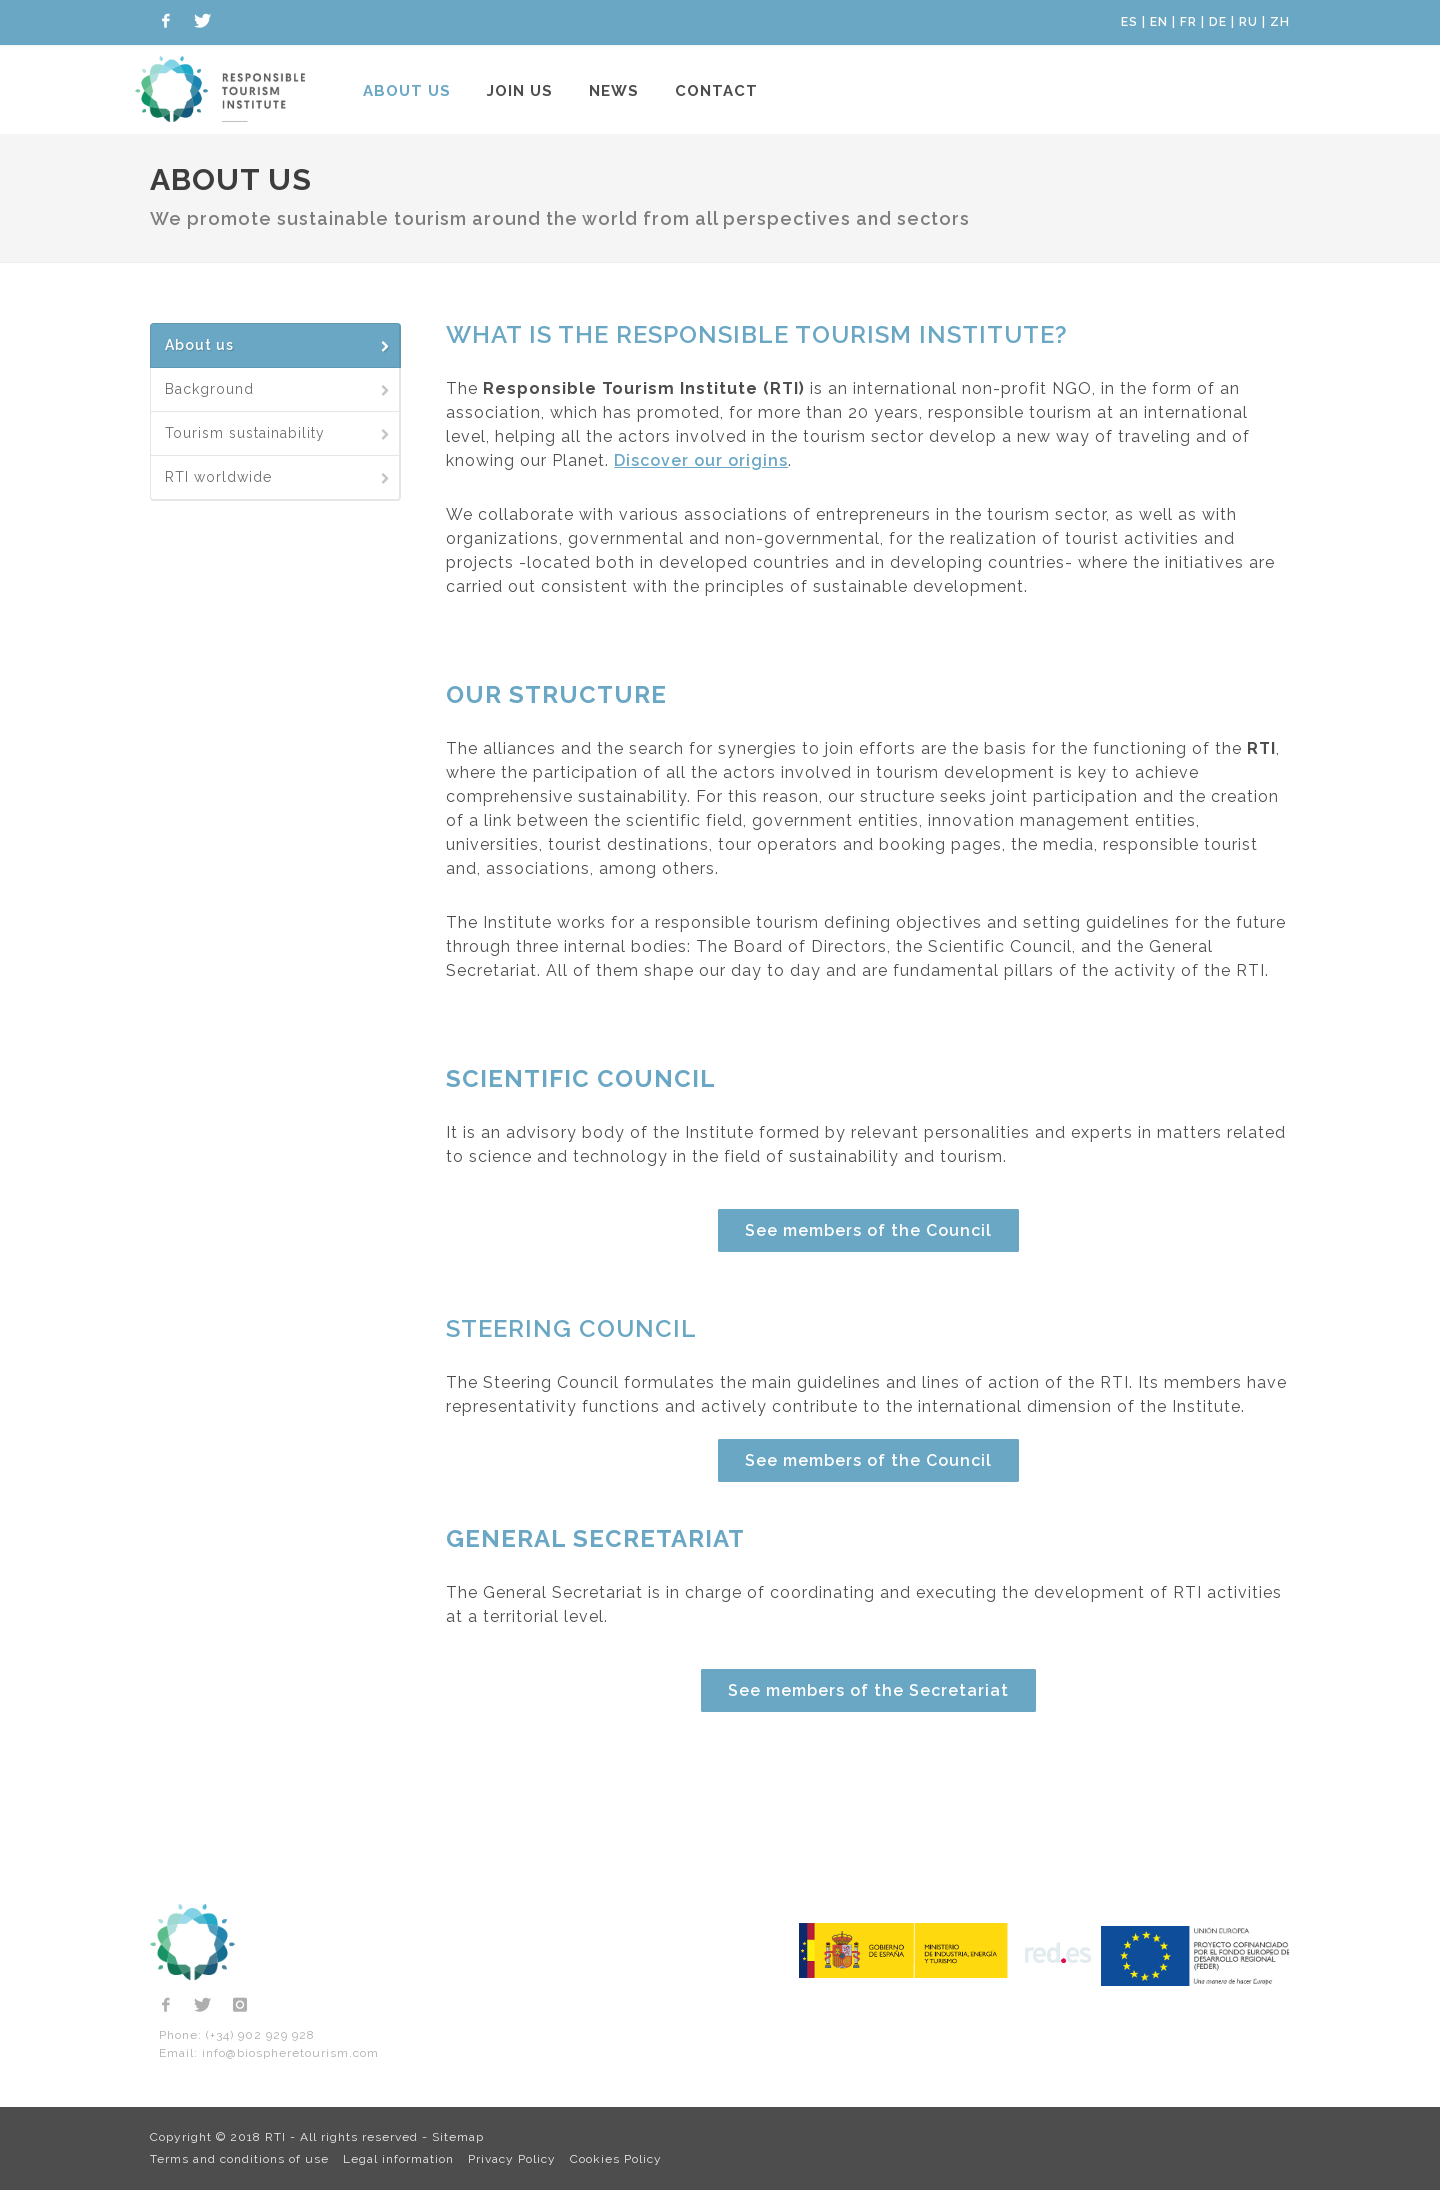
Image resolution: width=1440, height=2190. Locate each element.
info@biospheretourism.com (290, 2053)
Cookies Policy (616, 2159)
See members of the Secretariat (868, 1690)
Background (279, 389)
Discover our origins (701, 460)
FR (1188, 22)
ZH (1280, 22)
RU (1248, 22)
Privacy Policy (512, 2159)
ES (1129, 22)
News (614, 91)
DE (1218, 22)
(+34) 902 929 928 (260, 2035)
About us (407, 91)
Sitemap (458, 2137)
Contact (716, 91)
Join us (520, 91)
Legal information (398, 2159)
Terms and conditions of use (239, 2159)
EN (1159, 22)
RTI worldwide (279, 477)
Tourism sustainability (279, 433)
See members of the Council (868, 1230)
